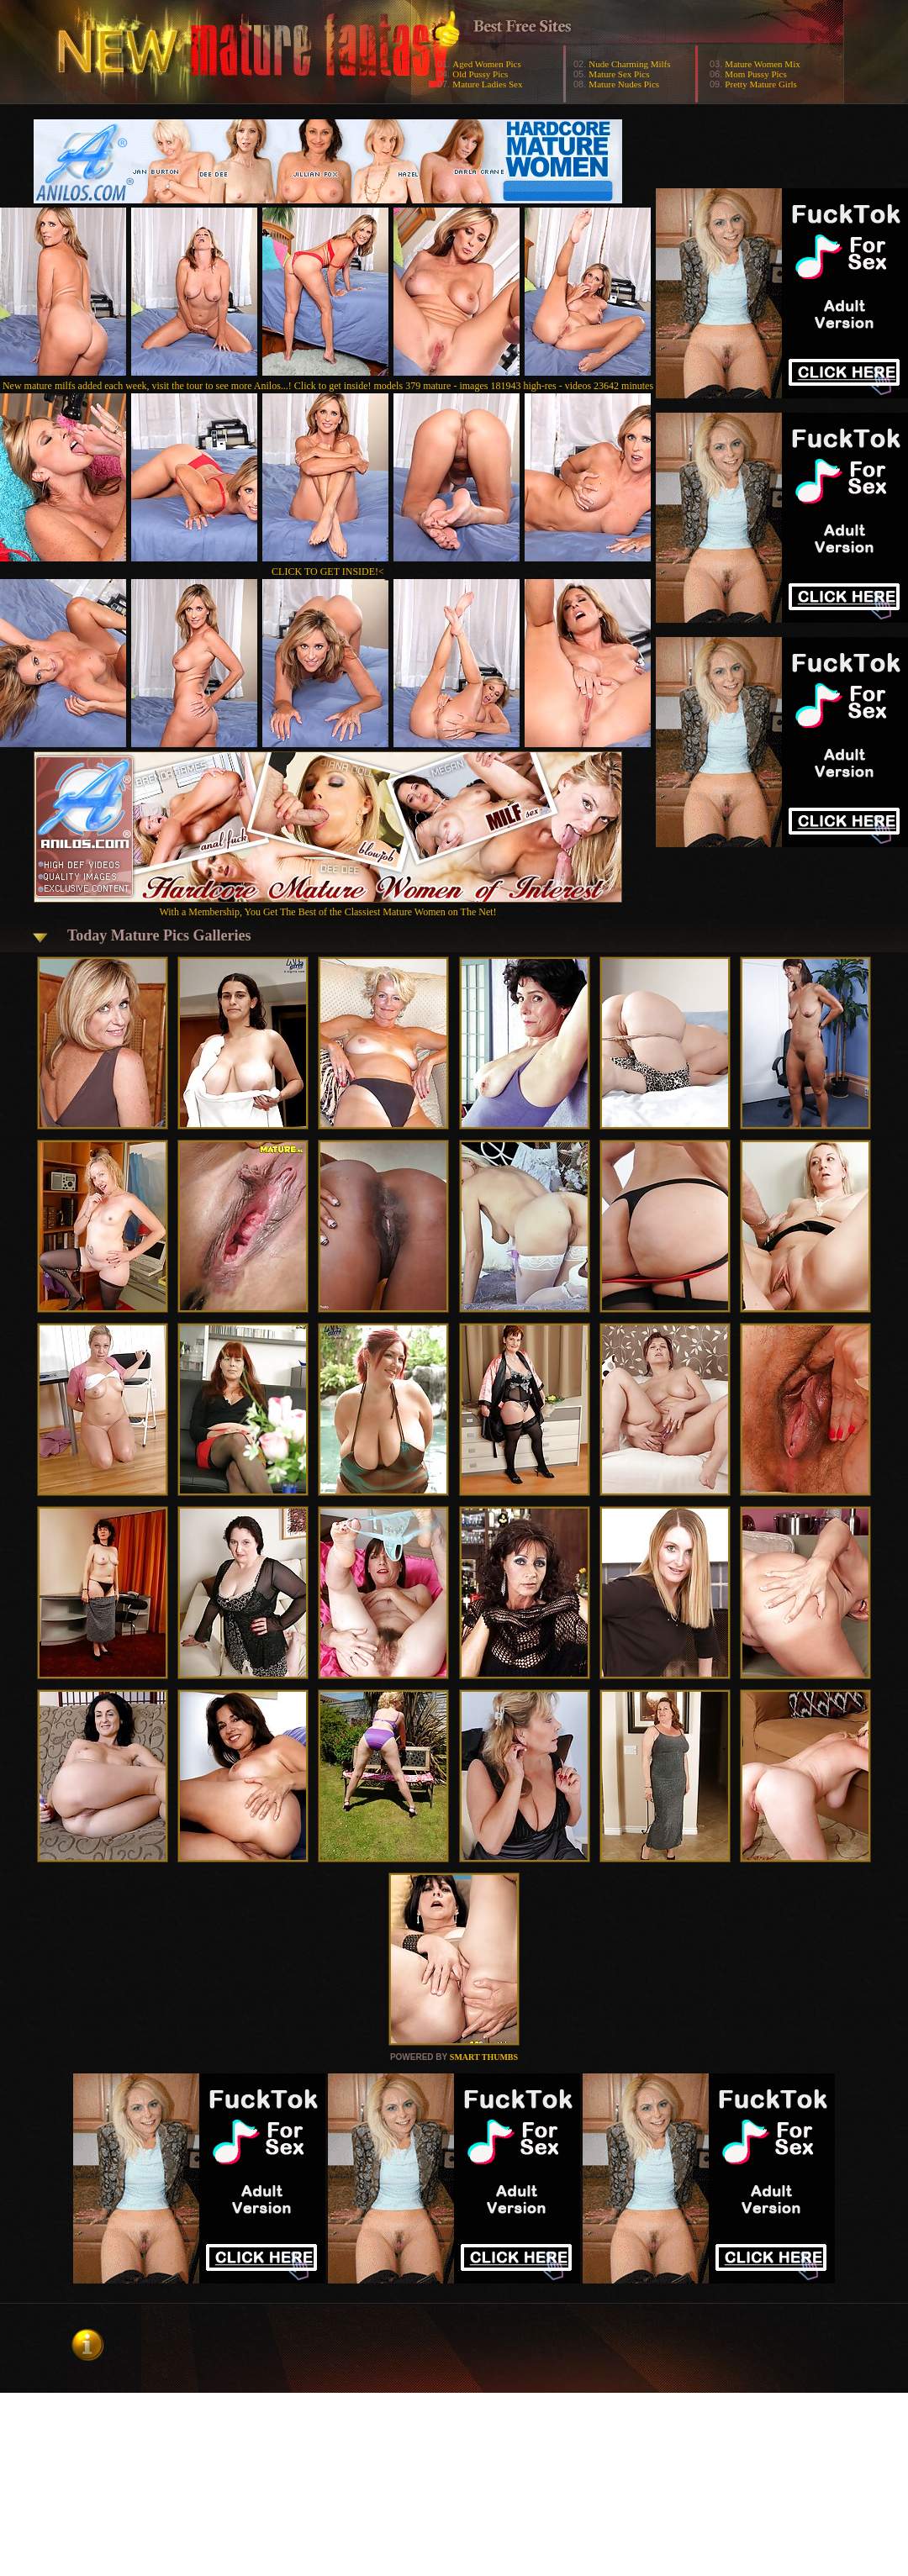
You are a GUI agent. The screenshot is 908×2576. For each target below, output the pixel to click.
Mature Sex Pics (619, 74)
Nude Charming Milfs (629, 64)
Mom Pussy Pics (755, 74)
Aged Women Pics (486, 64)
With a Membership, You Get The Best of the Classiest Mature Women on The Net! (328, 905)
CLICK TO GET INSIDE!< (328, 571)
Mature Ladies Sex (487, 84)
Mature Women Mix (762, 64)
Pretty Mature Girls (761, 84)
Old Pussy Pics (480, 74)
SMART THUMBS (484, 2057)
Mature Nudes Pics (624, 84)
